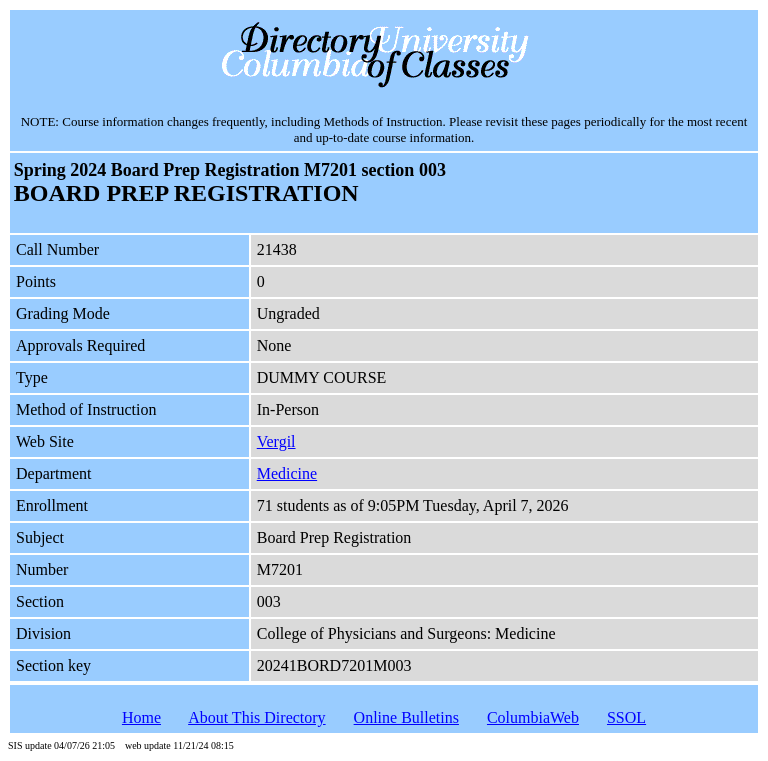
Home (141, 717)
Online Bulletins (406, 717)
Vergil (276, 441)
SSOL (626, 717)
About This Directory (256, 717)
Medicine (287, 473)
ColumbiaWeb (533, 717)
